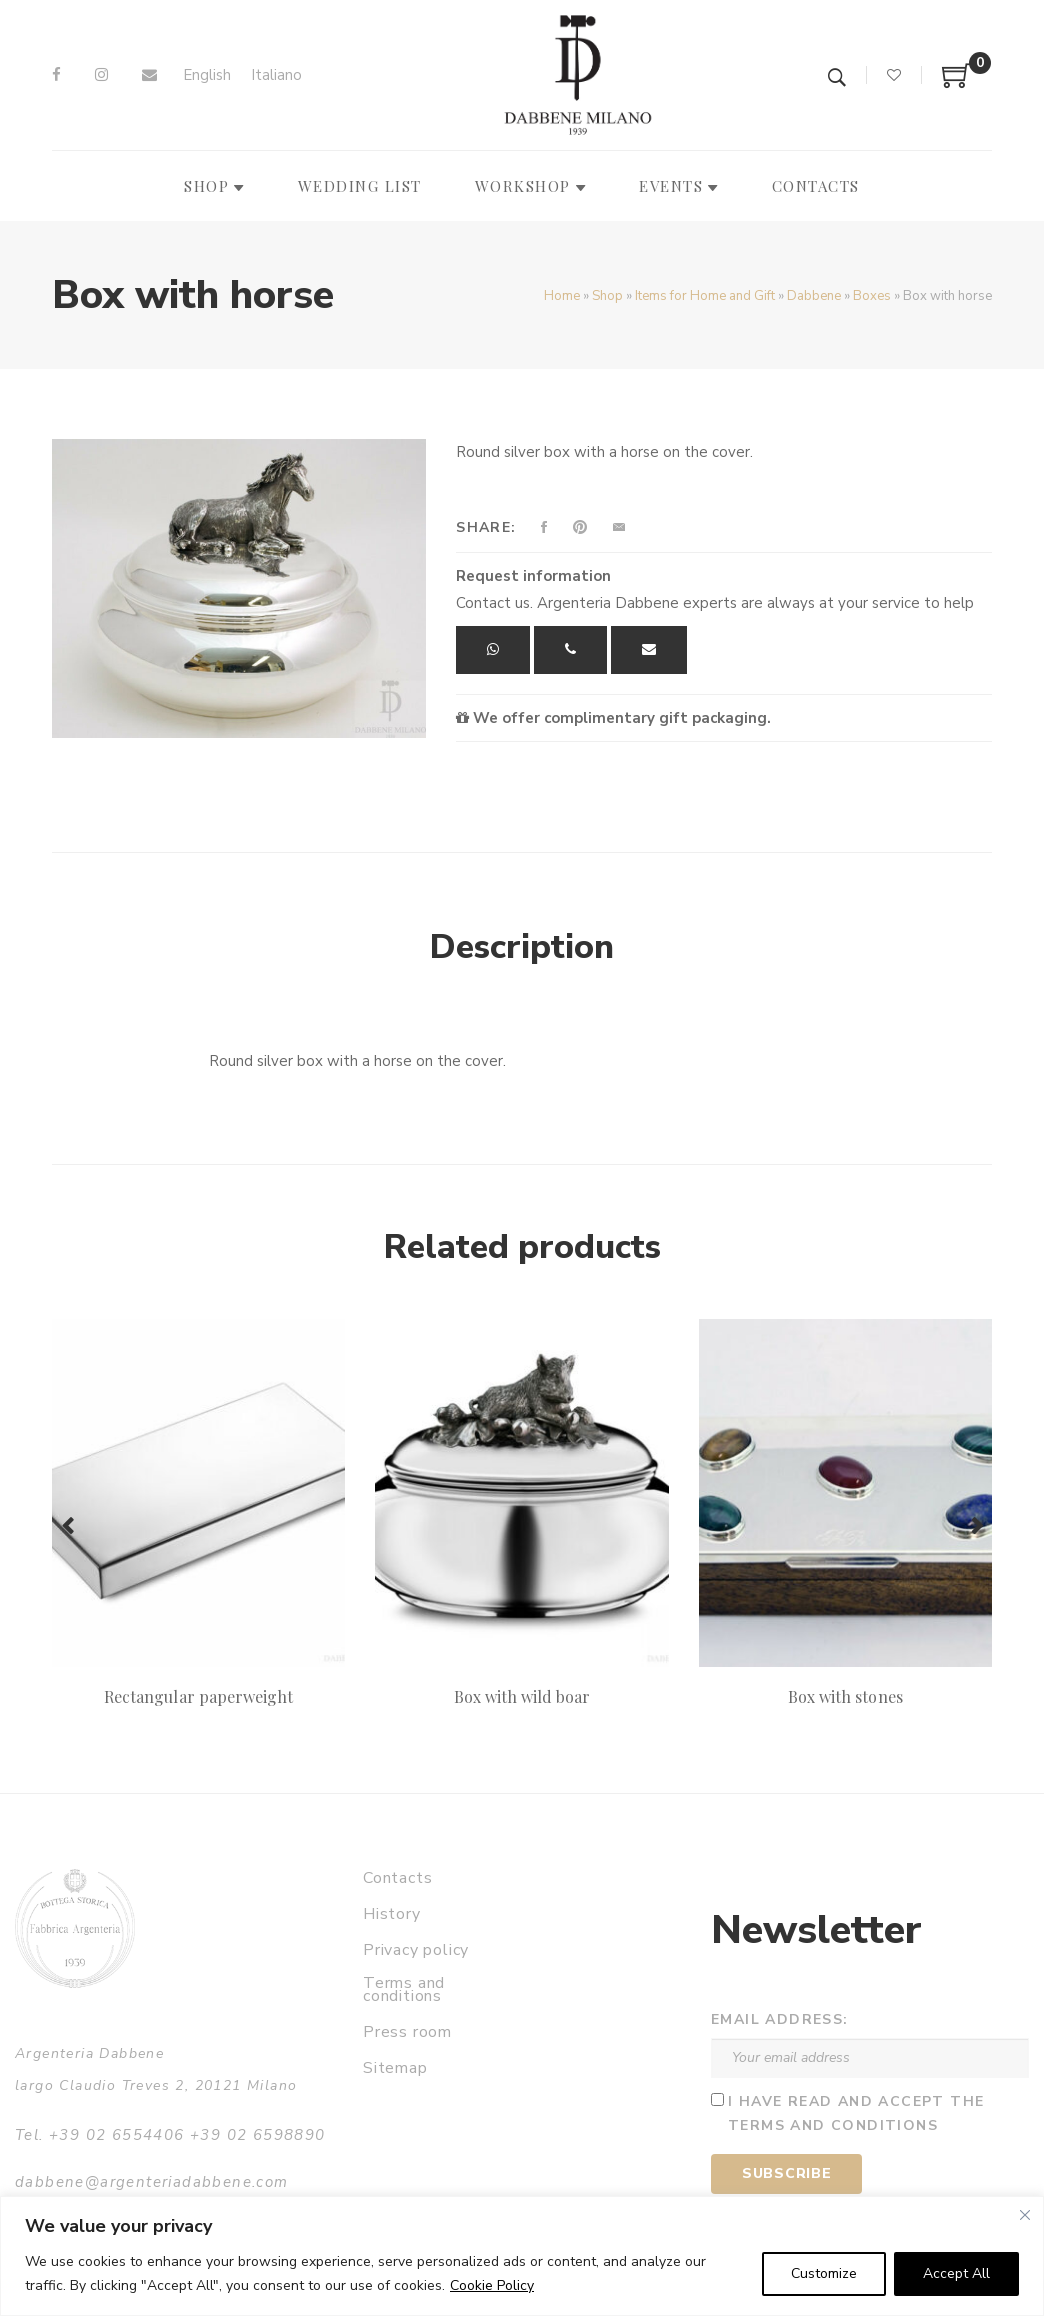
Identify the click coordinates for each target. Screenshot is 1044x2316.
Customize (824, 2273)
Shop (607, 296)
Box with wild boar (522, 1696)
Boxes (872, 296)
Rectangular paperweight (198, 1696)
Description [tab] (522, 947)
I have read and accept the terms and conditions (856, 2114)
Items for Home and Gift (705, 296)
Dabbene (814, 296)
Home (562, 296)
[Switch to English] (207, 75)
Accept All (956, 2273)
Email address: (780, 2019)
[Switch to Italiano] (276, 75)
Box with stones (845, 1696)
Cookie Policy (492, 2285)
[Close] (1025, 2215)
